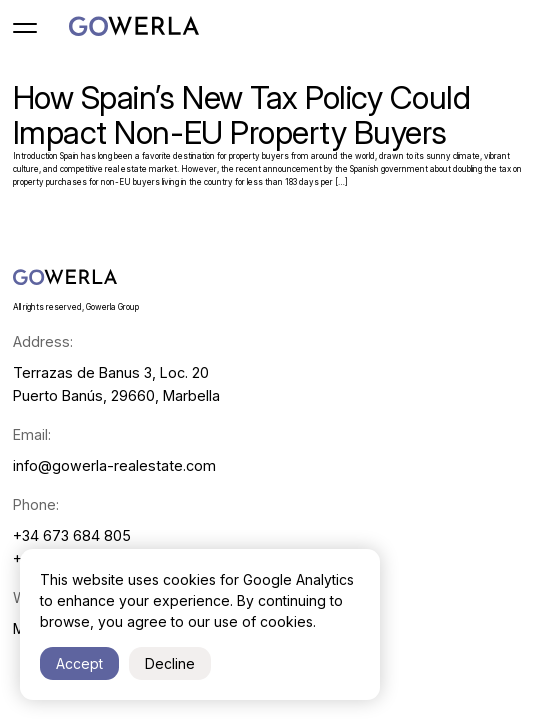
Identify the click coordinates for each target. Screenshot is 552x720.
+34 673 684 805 (72, 535)
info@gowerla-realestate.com (114, 465)
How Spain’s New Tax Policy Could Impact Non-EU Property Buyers (242, 115)
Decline (170, 663)
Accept (79, 663)
